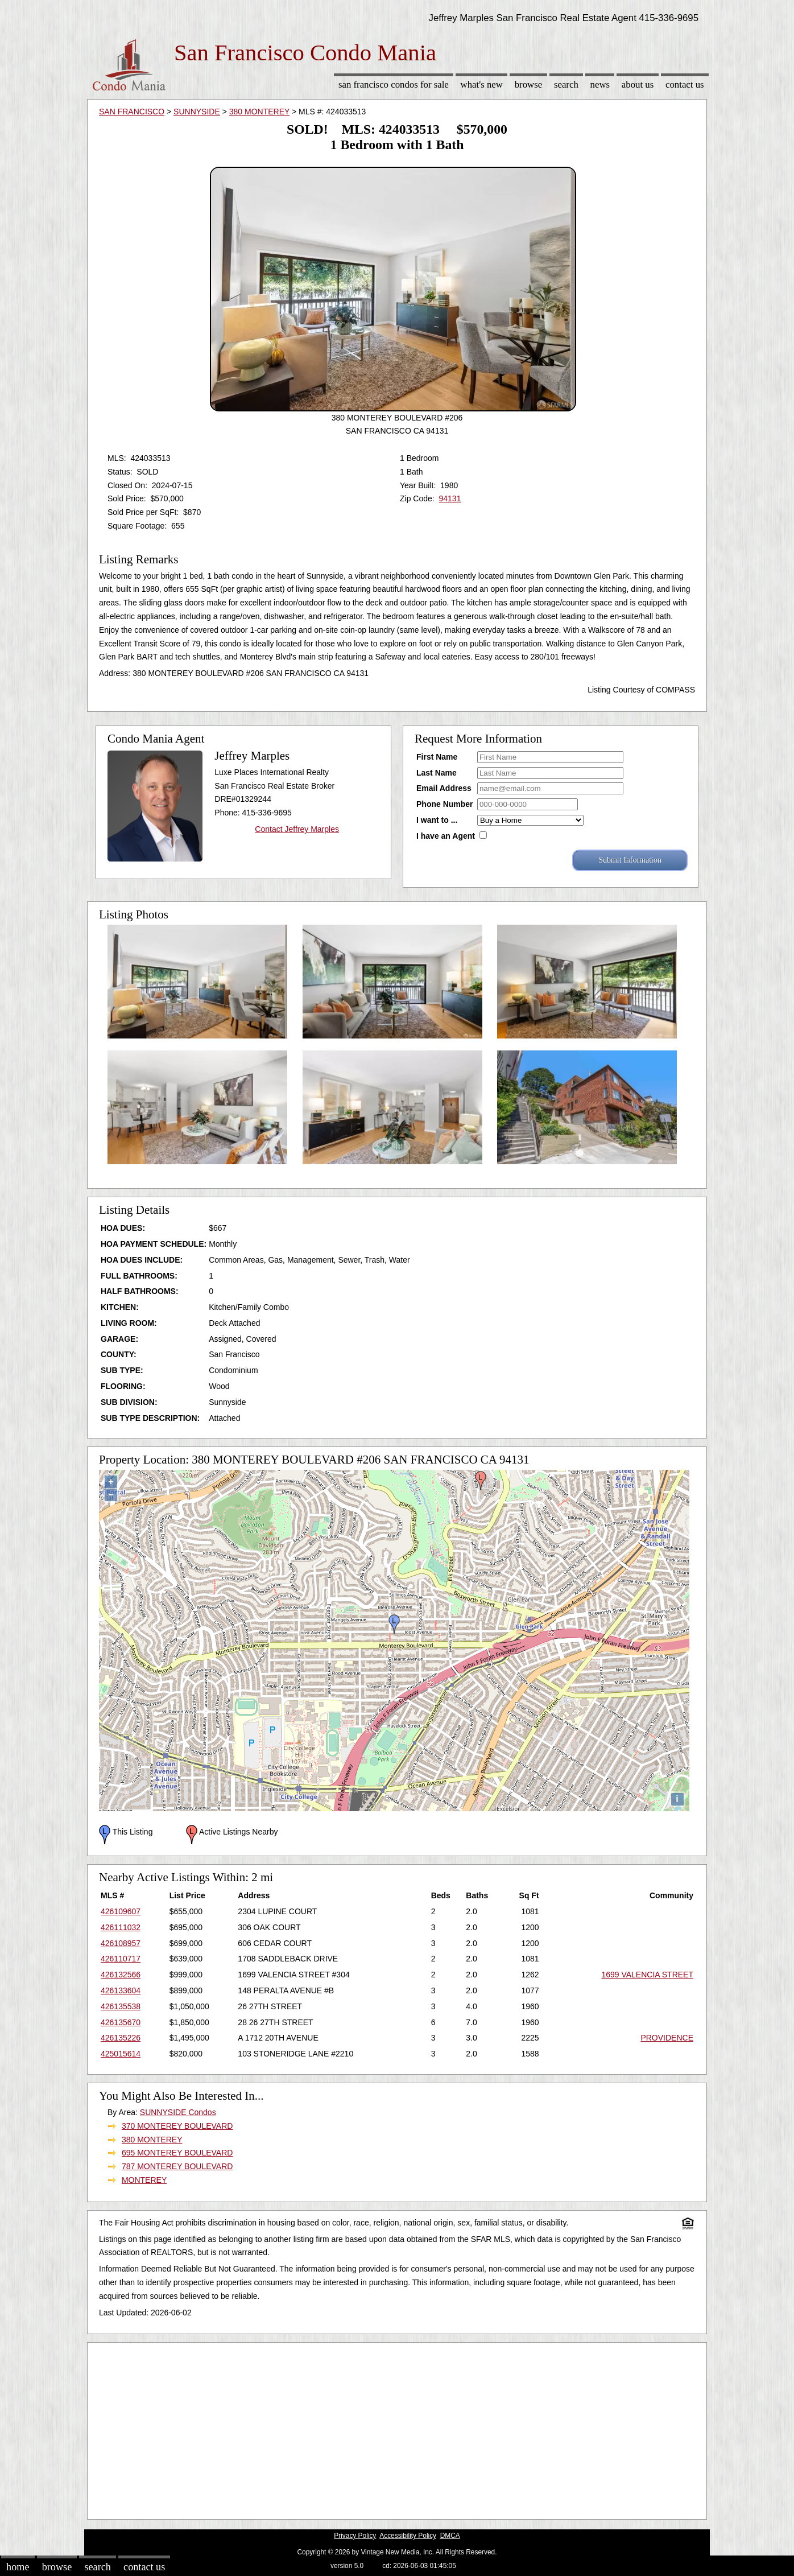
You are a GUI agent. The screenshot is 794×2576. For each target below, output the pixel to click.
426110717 (120, 1958)
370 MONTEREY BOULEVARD (177, 2125)
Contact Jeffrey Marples (297, 829)
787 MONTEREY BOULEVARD (177, 2166)
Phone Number (444, 804)
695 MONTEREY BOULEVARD (177, 2152)
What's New (482, 84)
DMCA (450, 2536)
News (600, 84)
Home (17, 2567)
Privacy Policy (355, 2536)
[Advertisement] (397, 2428)
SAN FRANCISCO (131, 111)
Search (566, 84)
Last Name (436, 772)
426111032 (120, 1927)
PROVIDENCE (666, 2037)
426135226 (120, 2037)
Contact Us (684, 84)
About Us (638, 84)
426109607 (120, 1911)
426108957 (120, 1943)
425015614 (120, 2053)
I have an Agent (445, 835)
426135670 (120, 2022)
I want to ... (436, 820)
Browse (528, 84)
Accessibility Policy (407, 2536)
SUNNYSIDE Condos (178, 2112)
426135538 (120, 2006)
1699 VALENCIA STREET (647, 1974)
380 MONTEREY (259, 111)
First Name (436, 756)
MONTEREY (144, 2180)
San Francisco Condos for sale (393, 84)
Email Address (444, 788)
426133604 (120, 1990)
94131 (450, 498)
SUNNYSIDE (196, 111)
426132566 (120, 1974)
